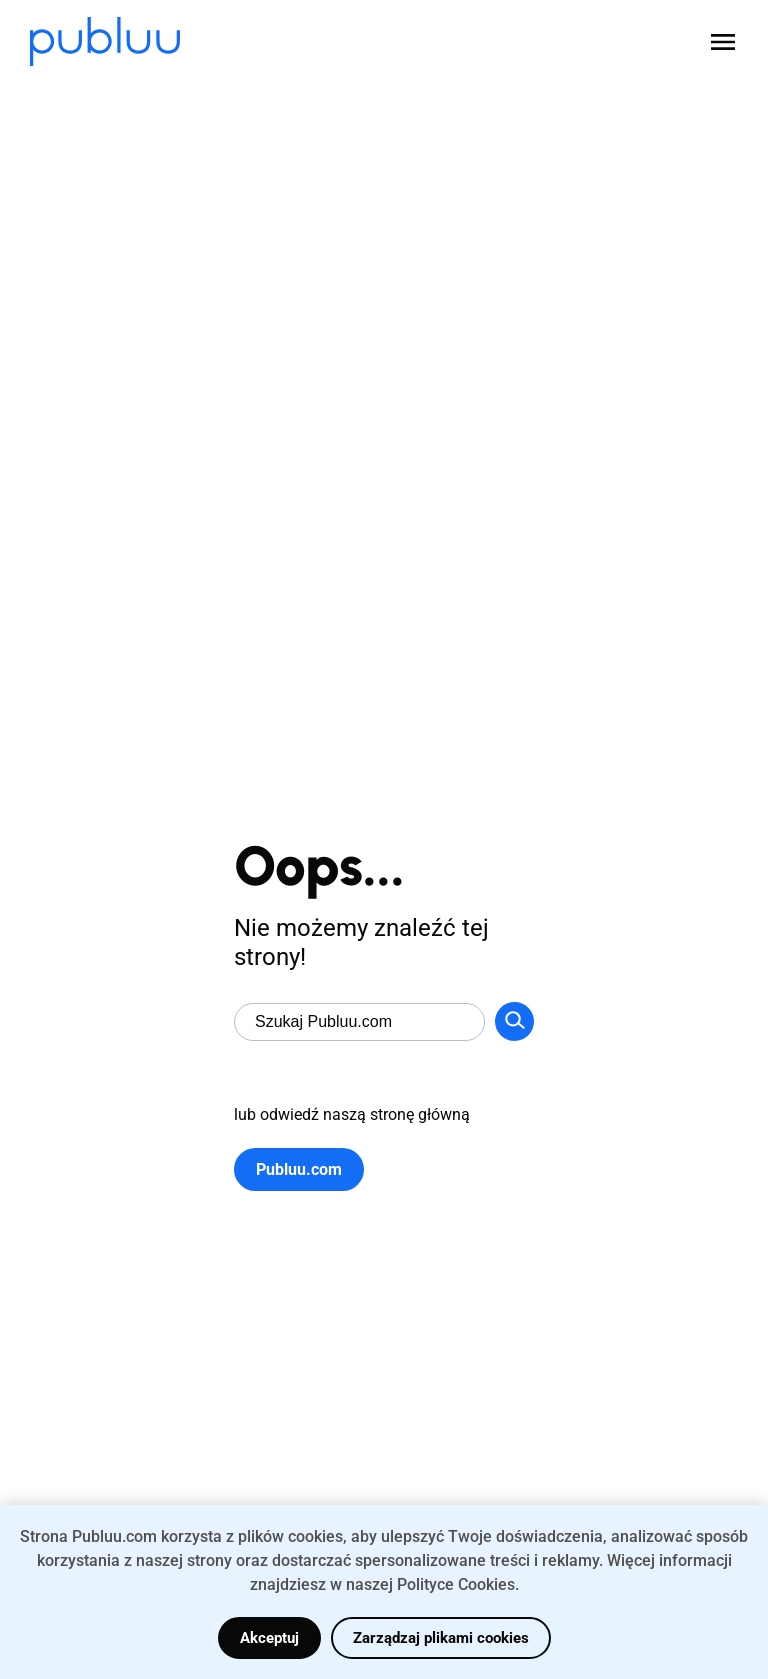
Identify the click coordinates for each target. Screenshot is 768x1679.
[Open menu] (723, 42)
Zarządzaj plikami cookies (441, 1638)
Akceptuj (269, 1638)
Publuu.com (299, 1169)
